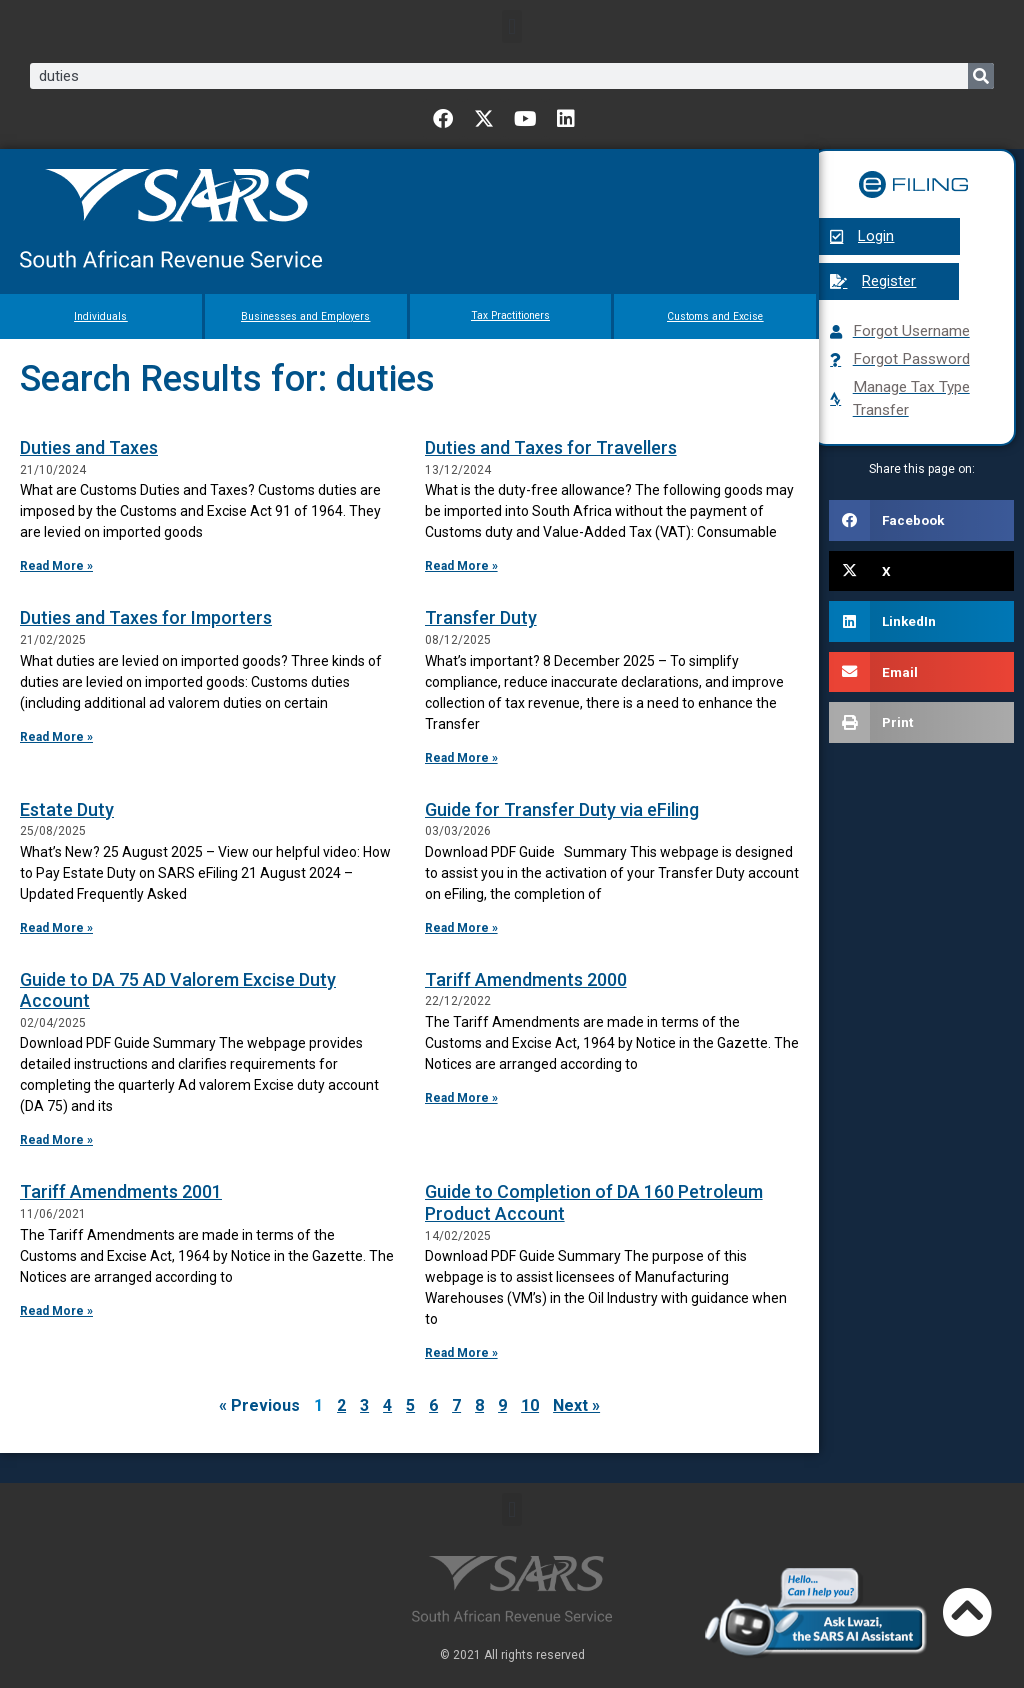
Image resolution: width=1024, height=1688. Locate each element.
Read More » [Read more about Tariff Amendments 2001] (56, 1311)
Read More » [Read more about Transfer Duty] (461, 757)
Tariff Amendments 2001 (121, 1191)
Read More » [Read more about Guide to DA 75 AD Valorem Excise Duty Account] (56, 1140)
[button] (511, 26)
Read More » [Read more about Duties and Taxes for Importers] (56, 736)
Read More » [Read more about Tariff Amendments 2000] (461, 1098)
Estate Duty (67, 808)
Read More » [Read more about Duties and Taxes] (56, 566)
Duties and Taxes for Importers (146, 617)
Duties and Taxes (89, 447)
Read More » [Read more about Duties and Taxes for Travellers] (461, 566)
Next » (576, 1405)
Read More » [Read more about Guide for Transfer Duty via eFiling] (461, 928)
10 (530, 1405)
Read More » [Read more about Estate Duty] (56, 928)
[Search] (981, 76)
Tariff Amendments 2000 (526, 979)
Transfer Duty (481, 617)
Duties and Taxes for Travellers (551, 447)
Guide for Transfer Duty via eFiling (562, 808)
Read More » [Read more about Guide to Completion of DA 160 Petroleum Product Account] (461, 1353)
